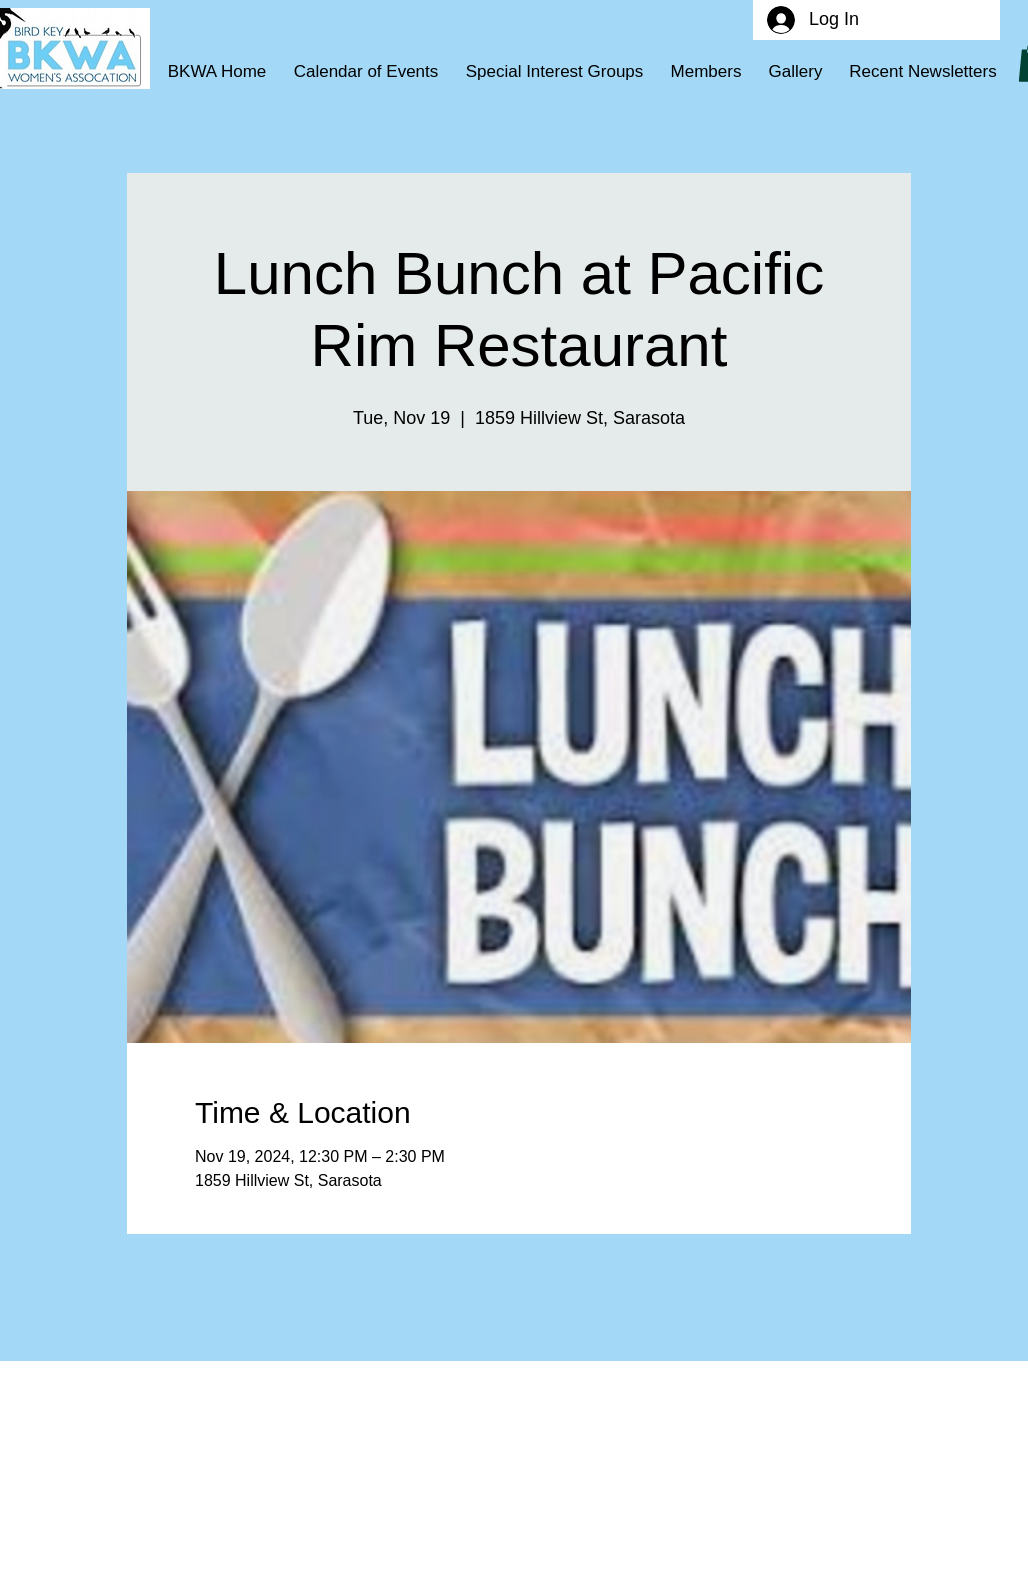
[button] (554, 72)
